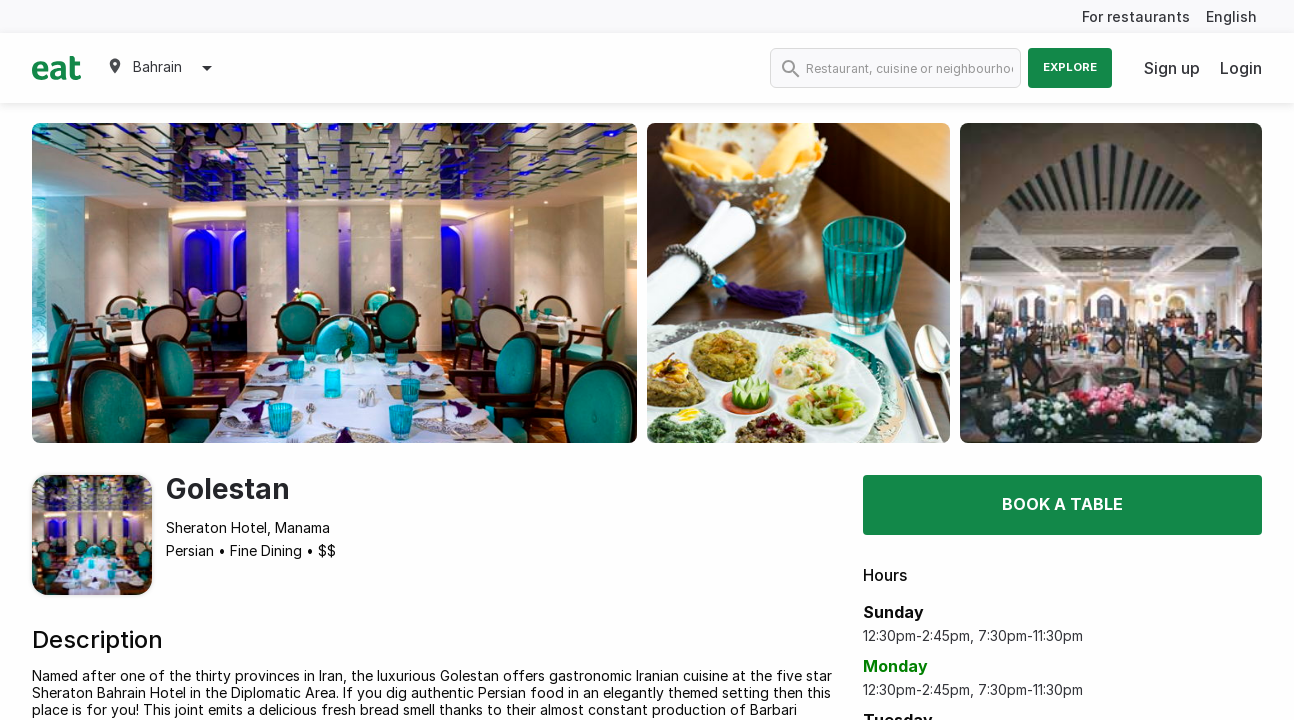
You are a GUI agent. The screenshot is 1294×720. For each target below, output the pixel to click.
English (1231, 16)
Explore (1070, 67)
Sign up (1172, 68)
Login (1241, 68)
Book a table (1062, 504)
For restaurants (1136, 16)
